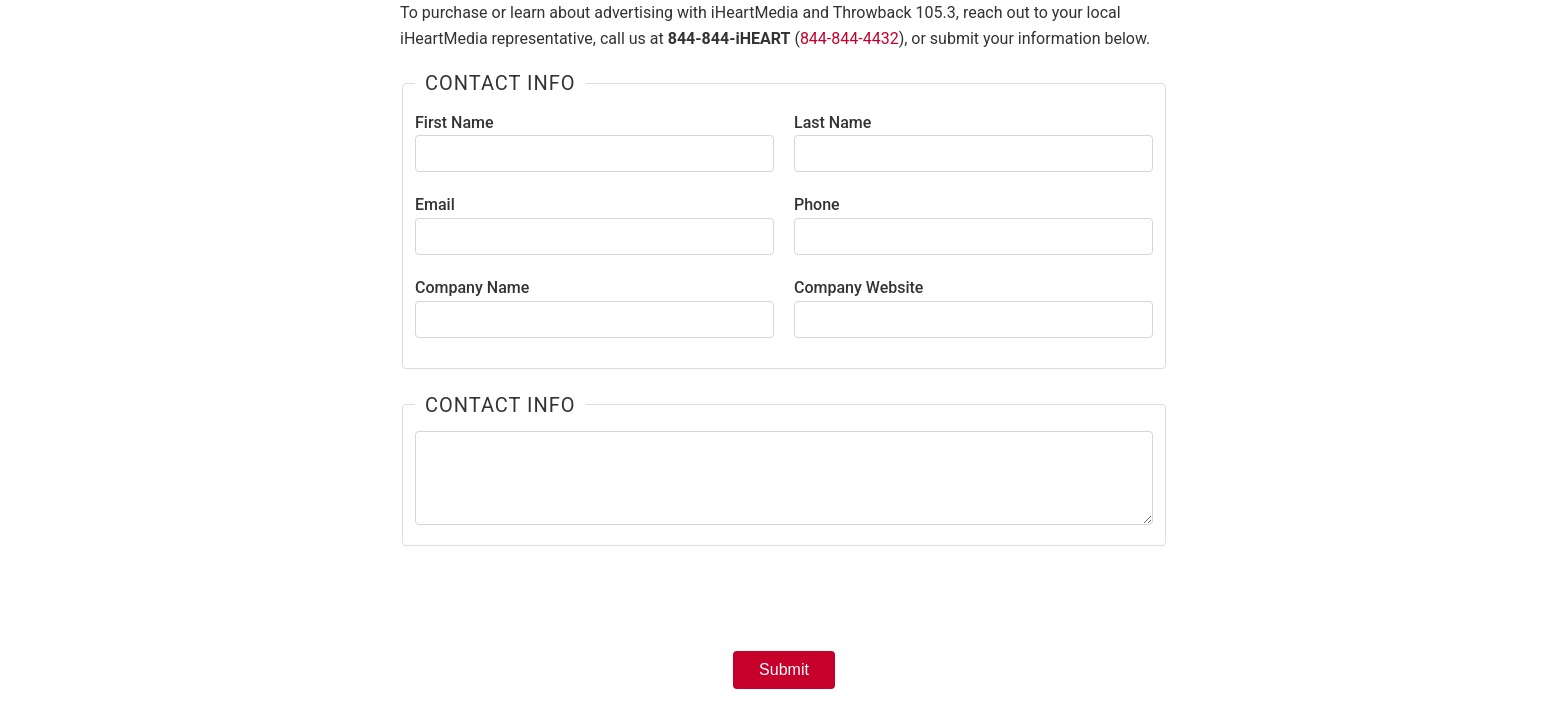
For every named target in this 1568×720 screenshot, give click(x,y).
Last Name (832, 122)
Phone (817, 204)
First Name (454, 122)
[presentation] (784, 605)
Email (435, 204)
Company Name (472, 287)
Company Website (858, 287)
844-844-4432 (849, 38)
